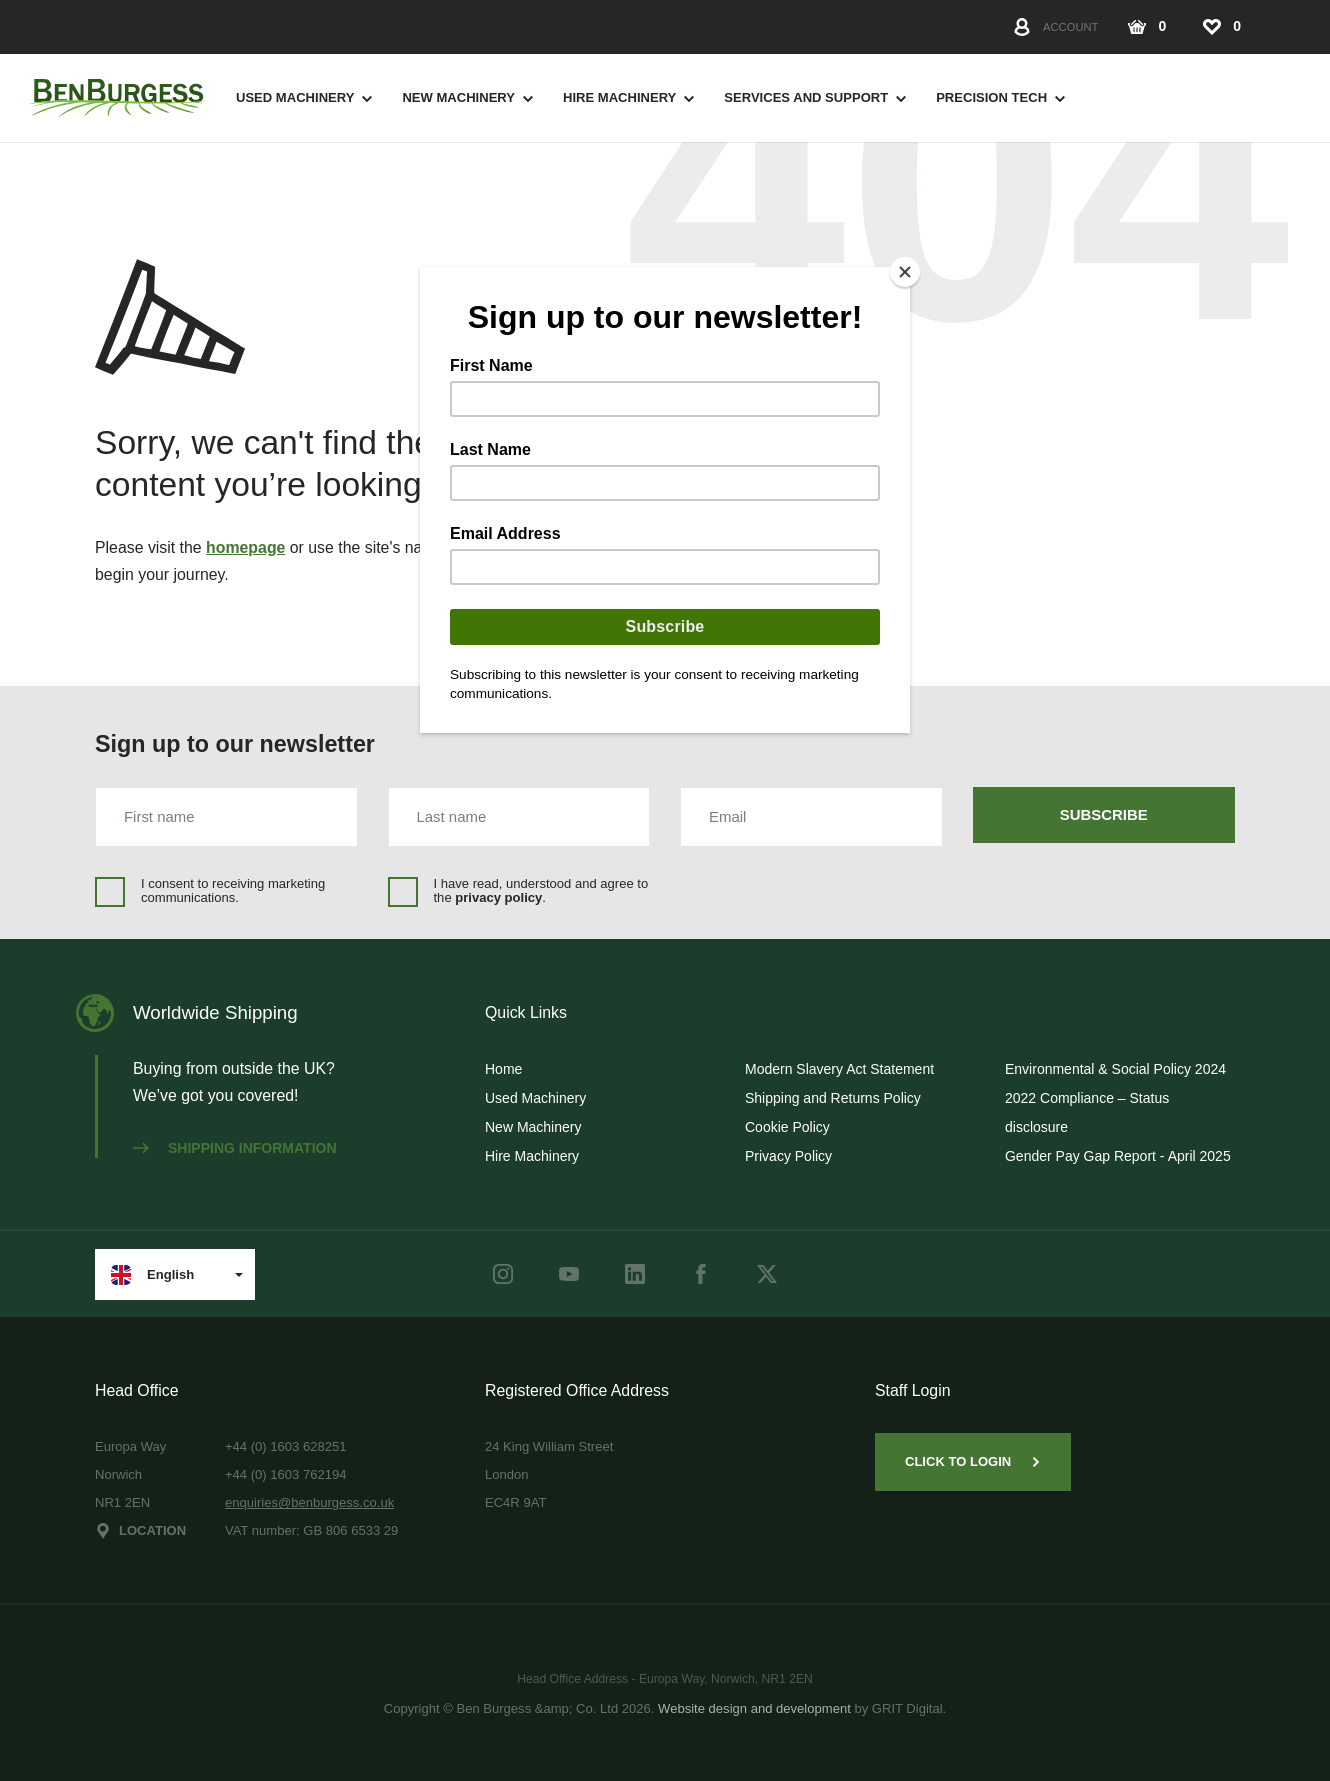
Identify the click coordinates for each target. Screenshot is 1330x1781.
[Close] (905, 272)
